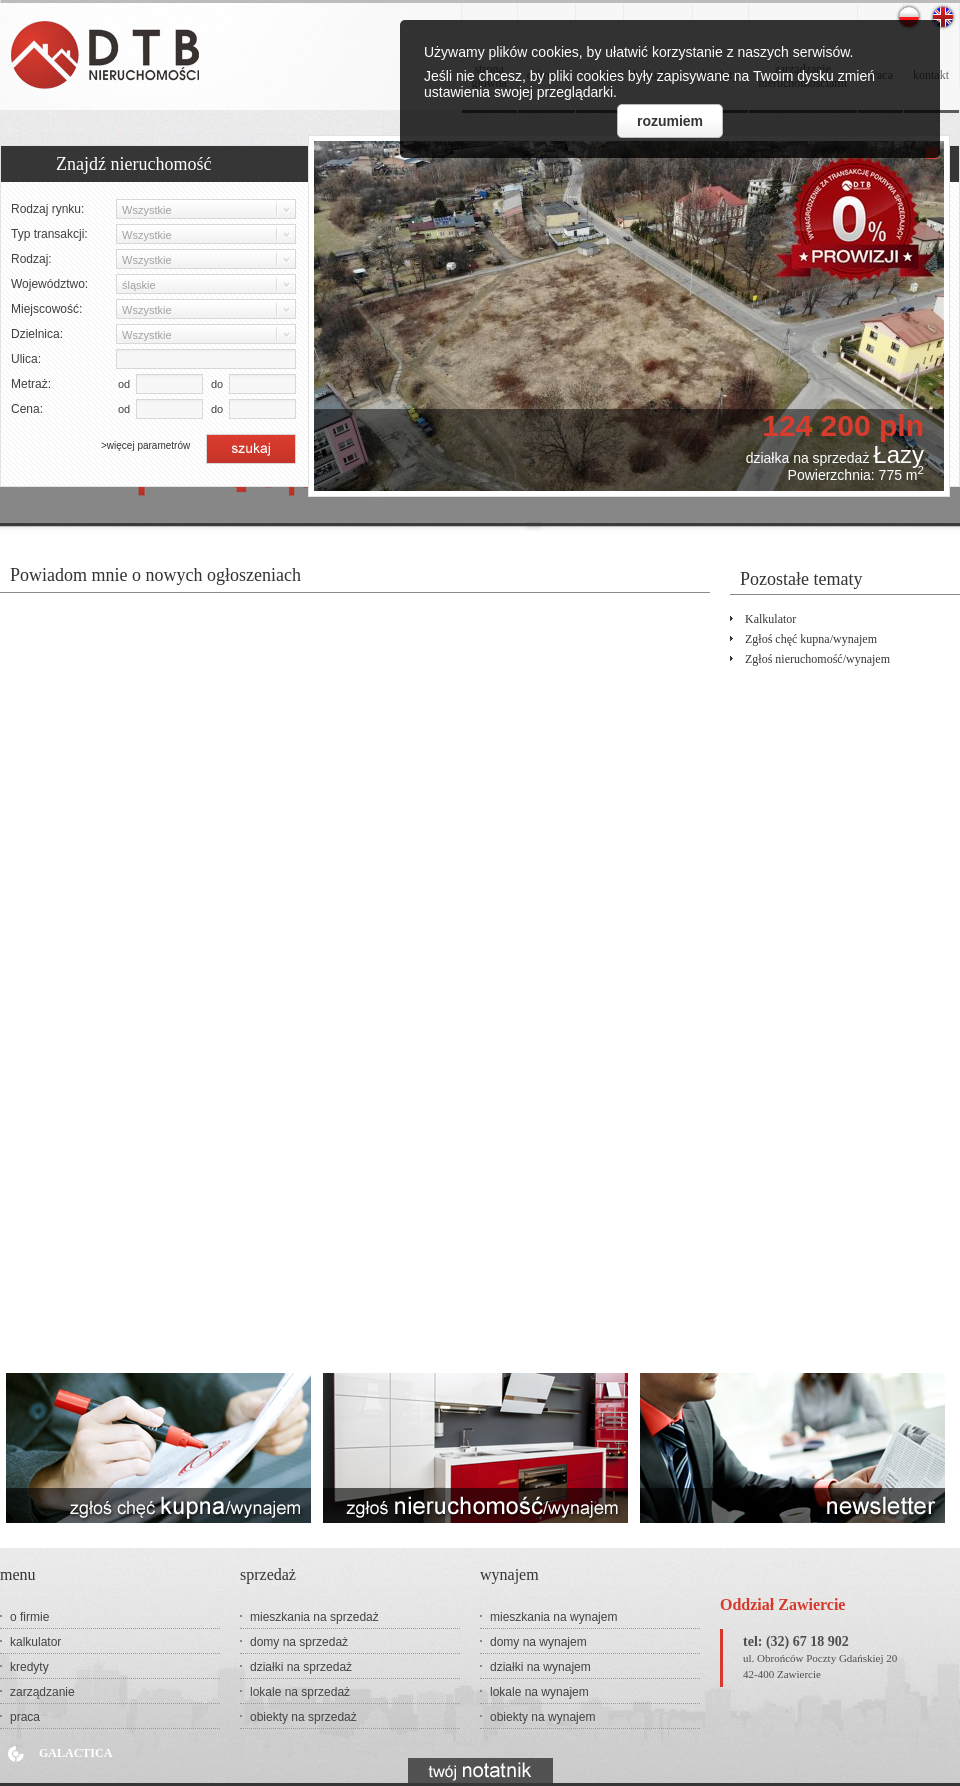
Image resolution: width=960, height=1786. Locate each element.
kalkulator (770, 619)
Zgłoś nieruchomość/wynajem (817, 659)
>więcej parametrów (145, 445)
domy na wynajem (538, 1642)
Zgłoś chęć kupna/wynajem (811, 639)
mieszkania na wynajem (553, 1617)
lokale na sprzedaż (300, 1692)
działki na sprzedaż (301, 1667)
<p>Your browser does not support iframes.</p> (355, 968)
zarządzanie (42, 1692)
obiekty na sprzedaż (303, 1717)
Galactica (75, 1753)
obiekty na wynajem (542, 1717)
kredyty (29, 1667)
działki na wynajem (540, 1667)
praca (25, 1717)
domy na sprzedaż (299, 1642)
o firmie (29, 1617)
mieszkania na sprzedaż (314, 1617)
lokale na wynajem (539, 1692)
